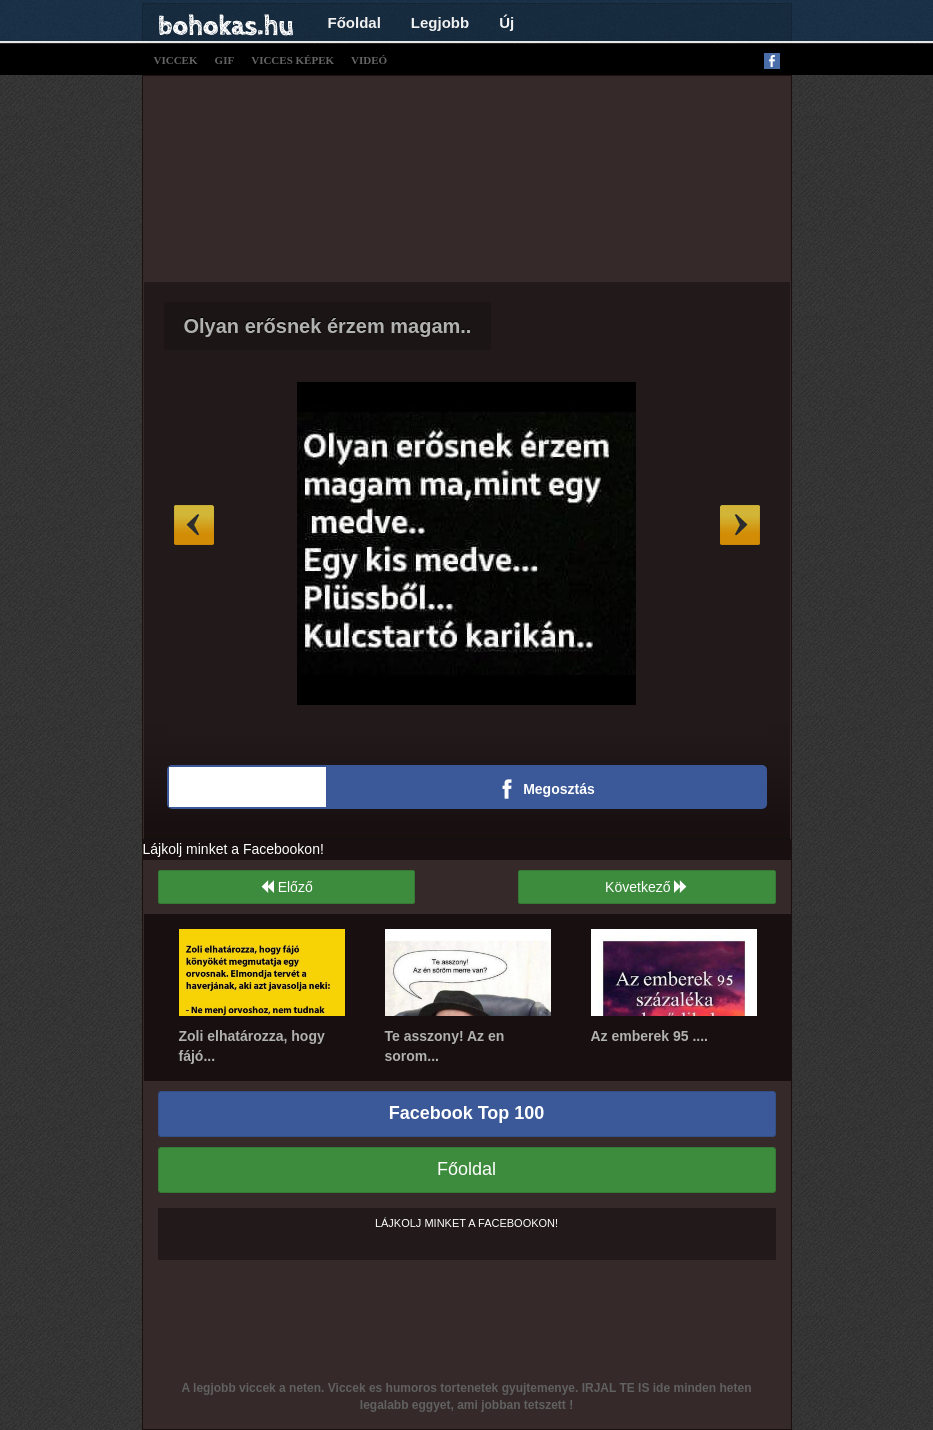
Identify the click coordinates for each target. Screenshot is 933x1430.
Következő (646, 887)
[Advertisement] (518, 176)
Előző (286, 887)
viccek (176, 60)
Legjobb (440, 22)
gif (225, 60)
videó (369, 60)
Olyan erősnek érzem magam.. (328, 326)
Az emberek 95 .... (650, 1036)
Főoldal (354, 22)
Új (506, 22)
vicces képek (292, 60)
